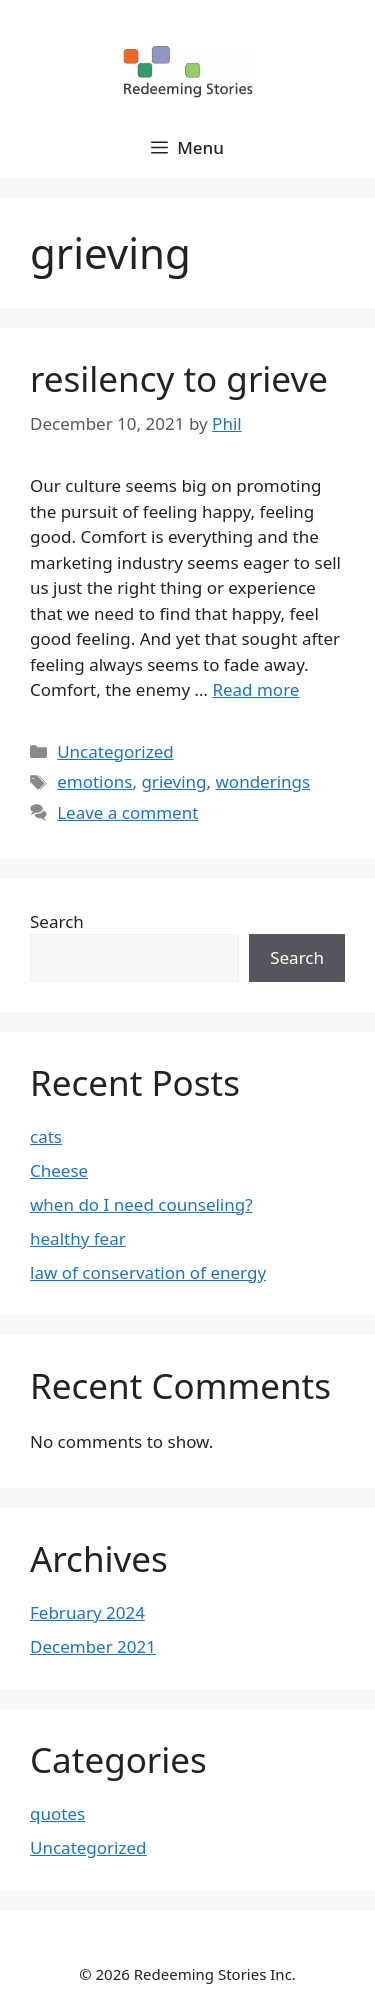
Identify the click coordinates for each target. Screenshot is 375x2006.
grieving (173, 781)
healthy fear (78, 1238)
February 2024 (87, 1612)
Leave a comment (127, 812)
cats (46, 1136)
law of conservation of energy (148, 1272)
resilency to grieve (179, 378)
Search (57, 921)
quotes (57, 1813)
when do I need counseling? (141, 1204)
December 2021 (93, 1646)
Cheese (59, 1170)
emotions (94, 781)
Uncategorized (115, 751)
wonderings (262, 781)
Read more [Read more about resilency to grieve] (255, 689)
